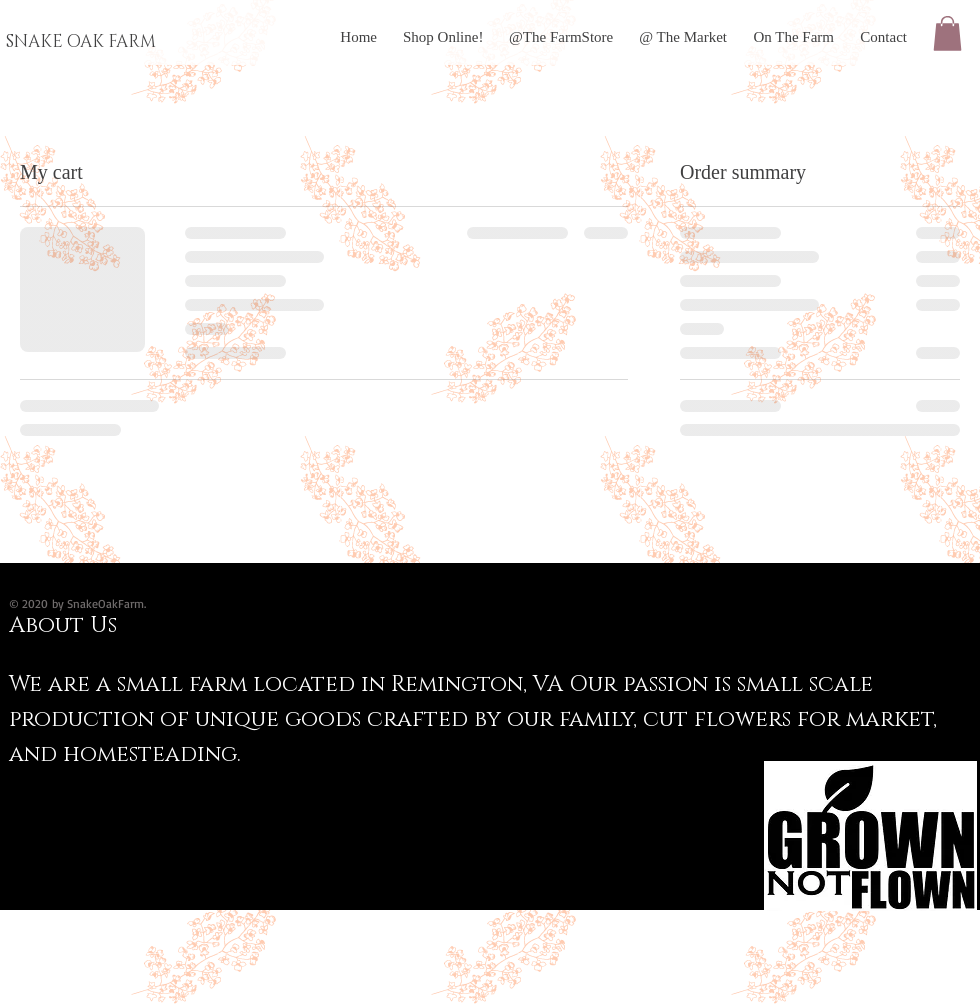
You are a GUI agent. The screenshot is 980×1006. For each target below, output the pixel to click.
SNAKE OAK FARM (81, 41)
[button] (947, 33)
